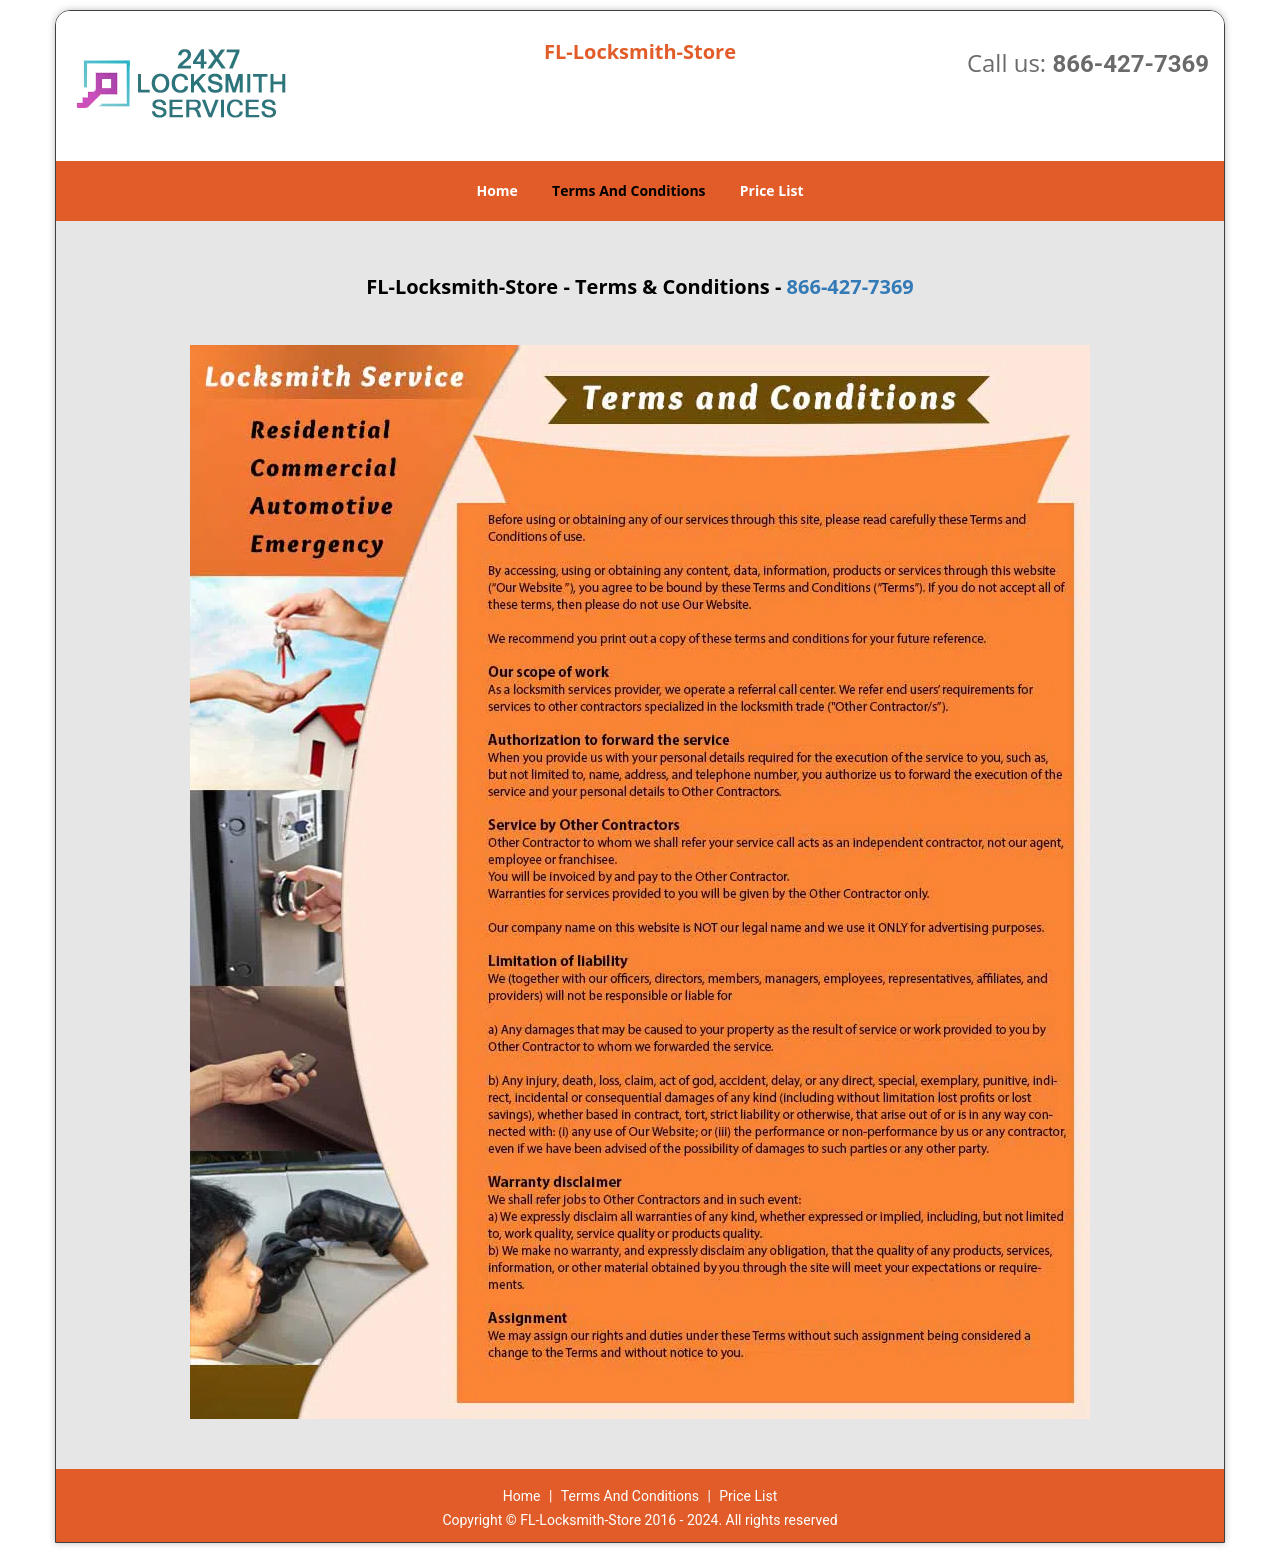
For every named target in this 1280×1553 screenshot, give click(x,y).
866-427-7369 (1130, 64)
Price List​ (748, 1496)
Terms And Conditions (629, 190)
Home (496, 190)
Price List (772, 190)
